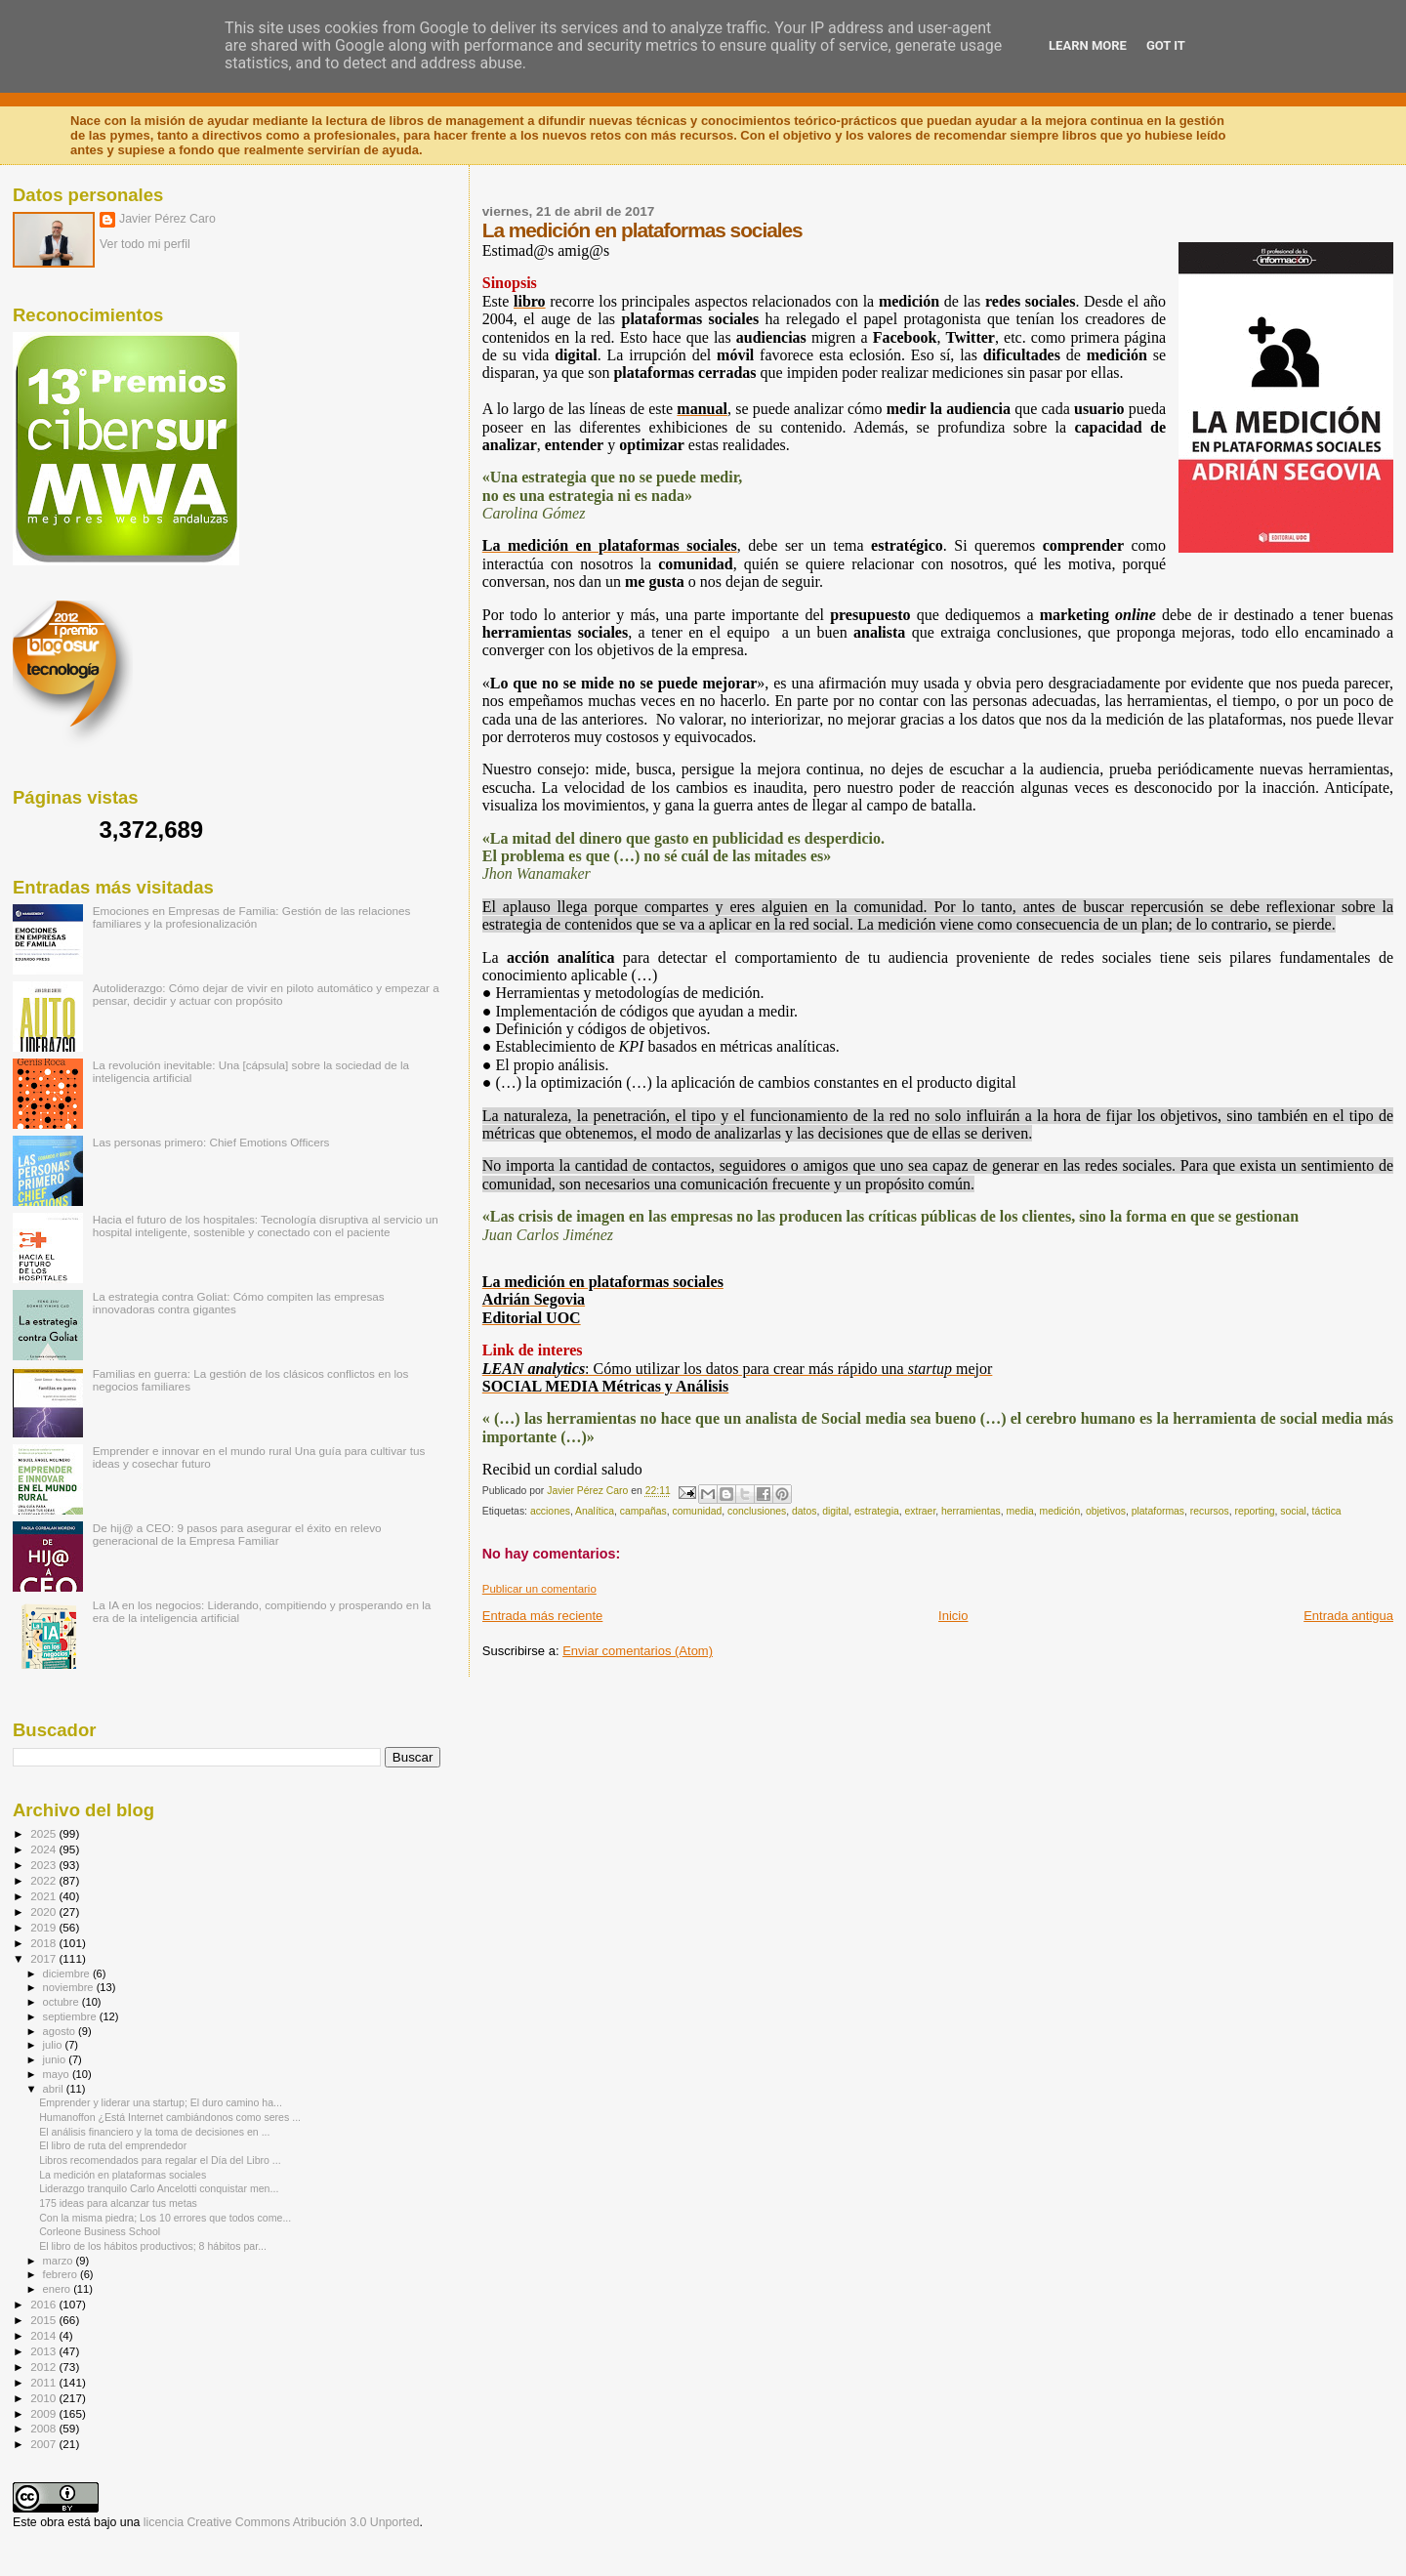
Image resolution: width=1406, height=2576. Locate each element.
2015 (44, 2319)
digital (835, 1511)
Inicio (953, 1615)
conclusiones (756, 1511)
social (1293, 1511)
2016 (44, 2304)
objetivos (1106, 1511)
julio (54, 2045)
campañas (643, 1511)
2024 (44, 1849)
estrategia (876, 1511)
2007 (44, 2443)
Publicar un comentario (539, 1589)
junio (56, 2059)
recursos (1209, 1511)
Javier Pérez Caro (167, 219)
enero (58, 2289)
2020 (44, 1911)
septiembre (71, 2016)
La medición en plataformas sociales (122, 2175)
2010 (44, 2397)
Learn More (1088, 45)
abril (54, 2089)
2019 (44, 1927)
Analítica (594, 1511)
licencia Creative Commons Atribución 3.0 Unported (282, 2522)
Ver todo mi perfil (145, 244)
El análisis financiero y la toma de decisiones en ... (154, 2132)
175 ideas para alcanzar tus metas (118, 2203)
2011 (44, 2382)
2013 (44, 2351)
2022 (44, 1880)
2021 (44, 1896)
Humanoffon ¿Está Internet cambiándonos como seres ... (170, 2117)
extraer (920, 1511)
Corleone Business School (99, 2231)
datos (804, 1511)
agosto (61, 2031)
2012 (44, 2366)
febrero (61, 2274)
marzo (59, 2260)
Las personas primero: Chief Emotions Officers (211, 1142)
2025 (44, 1833)
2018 (44, 1942)
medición (1060, 1511)
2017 (44, 1958)
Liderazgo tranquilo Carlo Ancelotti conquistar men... (158, 2188)
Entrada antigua (1348, 1615)
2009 (44, 2413)
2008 (44, 2428)
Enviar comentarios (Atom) (637, 1650)
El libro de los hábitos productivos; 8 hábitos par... (153, 2246)
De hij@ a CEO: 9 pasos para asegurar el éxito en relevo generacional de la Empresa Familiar (237, 1534)
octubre (62, 2002)
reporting (1254, 1511)
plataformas (1158, 1511)
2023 (44, 1864)
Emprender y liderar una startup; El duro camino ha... (160, 2102)
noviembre (70, 1987)
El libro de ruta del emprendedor (112, 2145)
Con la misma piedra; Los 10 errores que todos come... (165, 2217)
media (1019, 1511)
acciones (550, 1511)
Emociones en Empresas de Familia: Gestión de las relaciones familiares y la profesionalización (252, 917)
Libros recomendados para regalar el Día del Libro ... (160, 2160)
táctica (1327, 1511)
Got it (1165, 45)
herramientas (971, 1511)
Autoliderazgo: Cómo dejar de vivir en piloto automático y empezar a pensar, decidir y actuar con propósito (266, 994)
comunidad (697, 1511)
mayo (57, 2074)
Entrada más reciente (542, 1615)
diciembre (68, 1973)
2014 (44, 2335)
